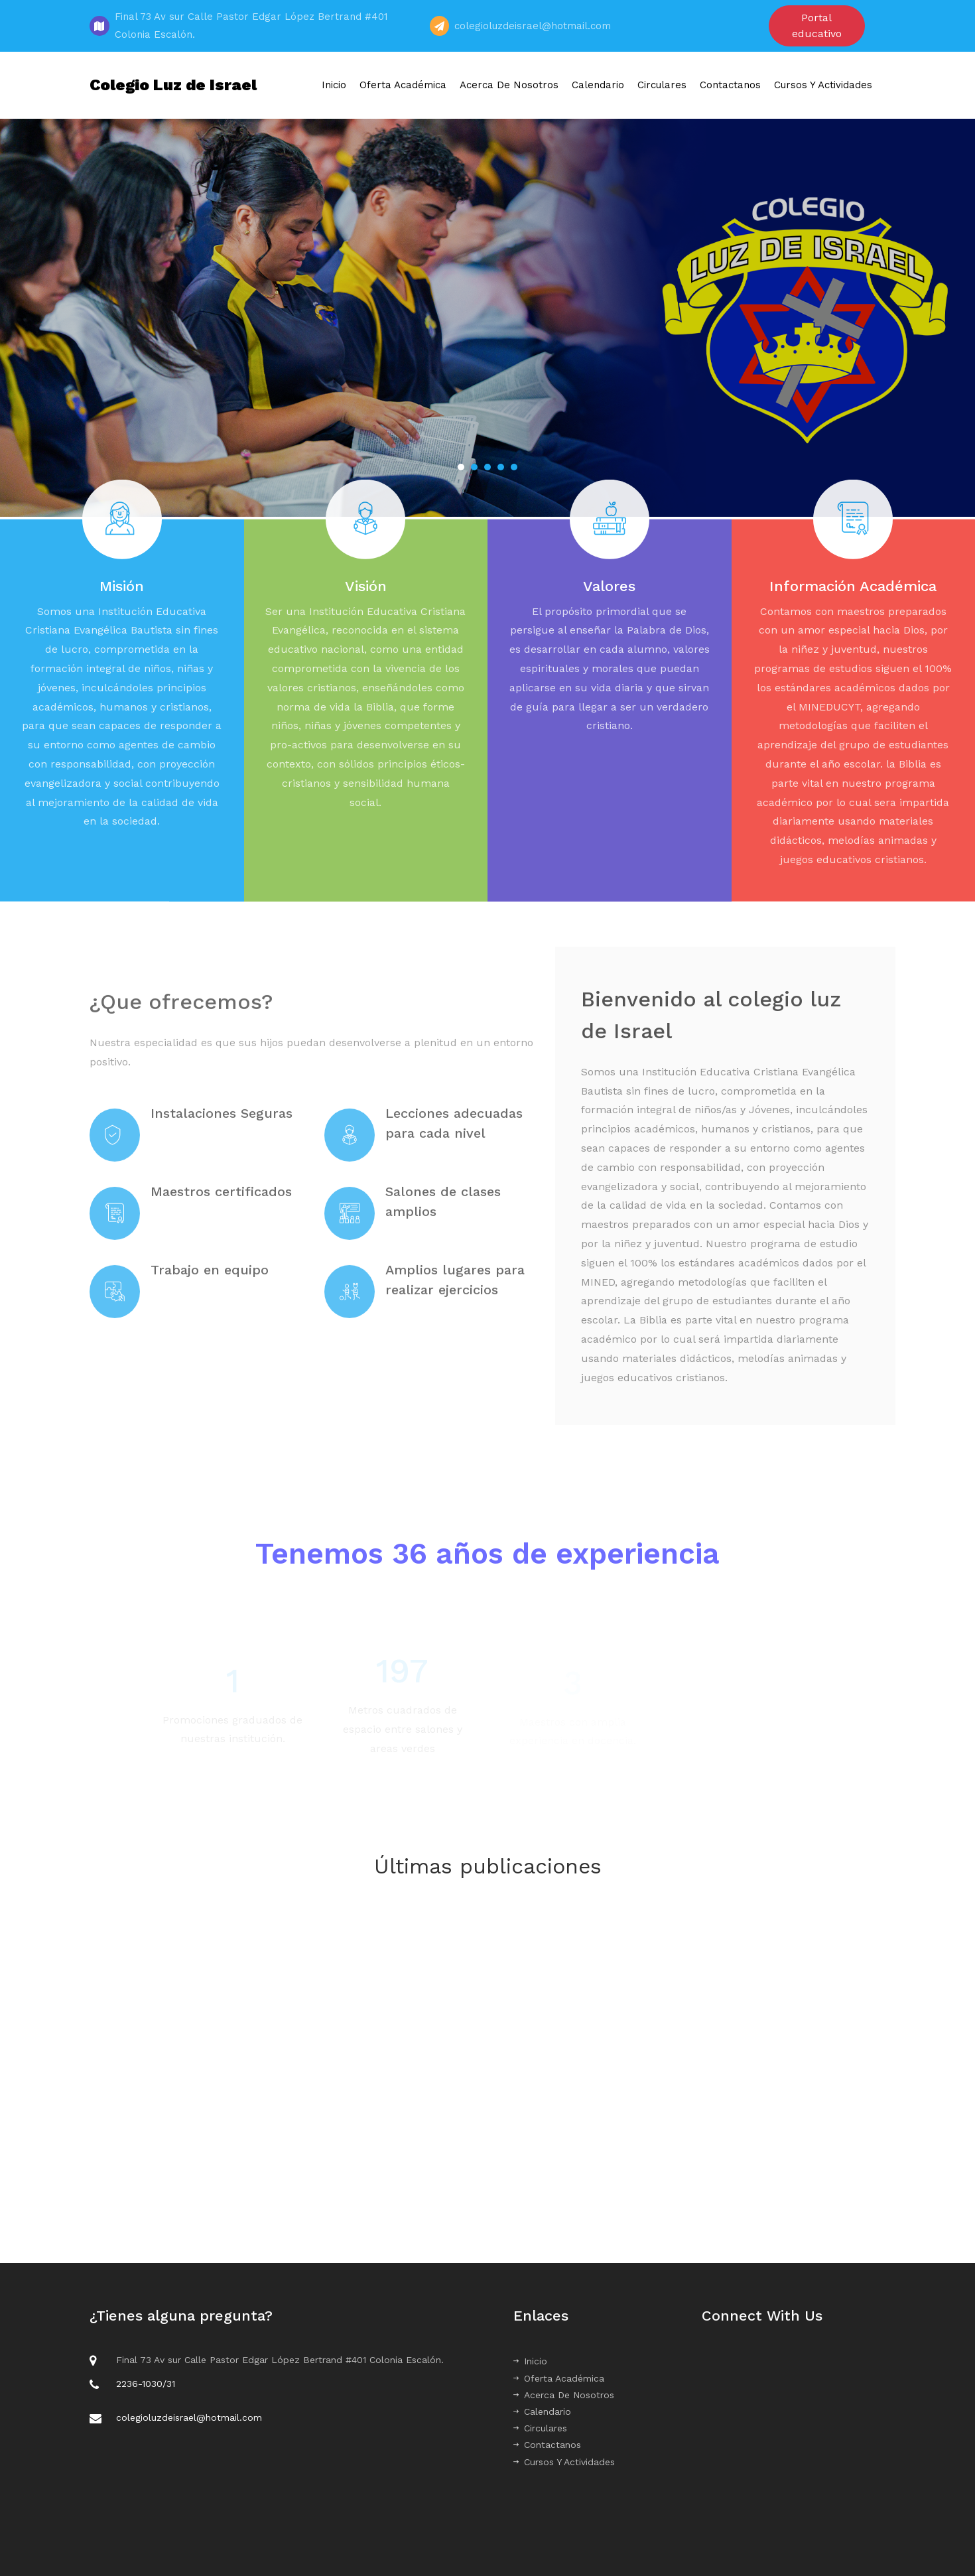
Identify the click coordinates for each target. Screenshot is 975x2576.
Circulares (661, 85)
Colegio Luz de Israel (173, 85)
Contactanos (730, 85)
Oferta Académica (402, 85)
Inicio (334, 85)
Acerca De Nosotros (509, 85)
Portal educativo (817, 25)
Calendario (598, 85)
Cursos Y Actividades (823, 85)
